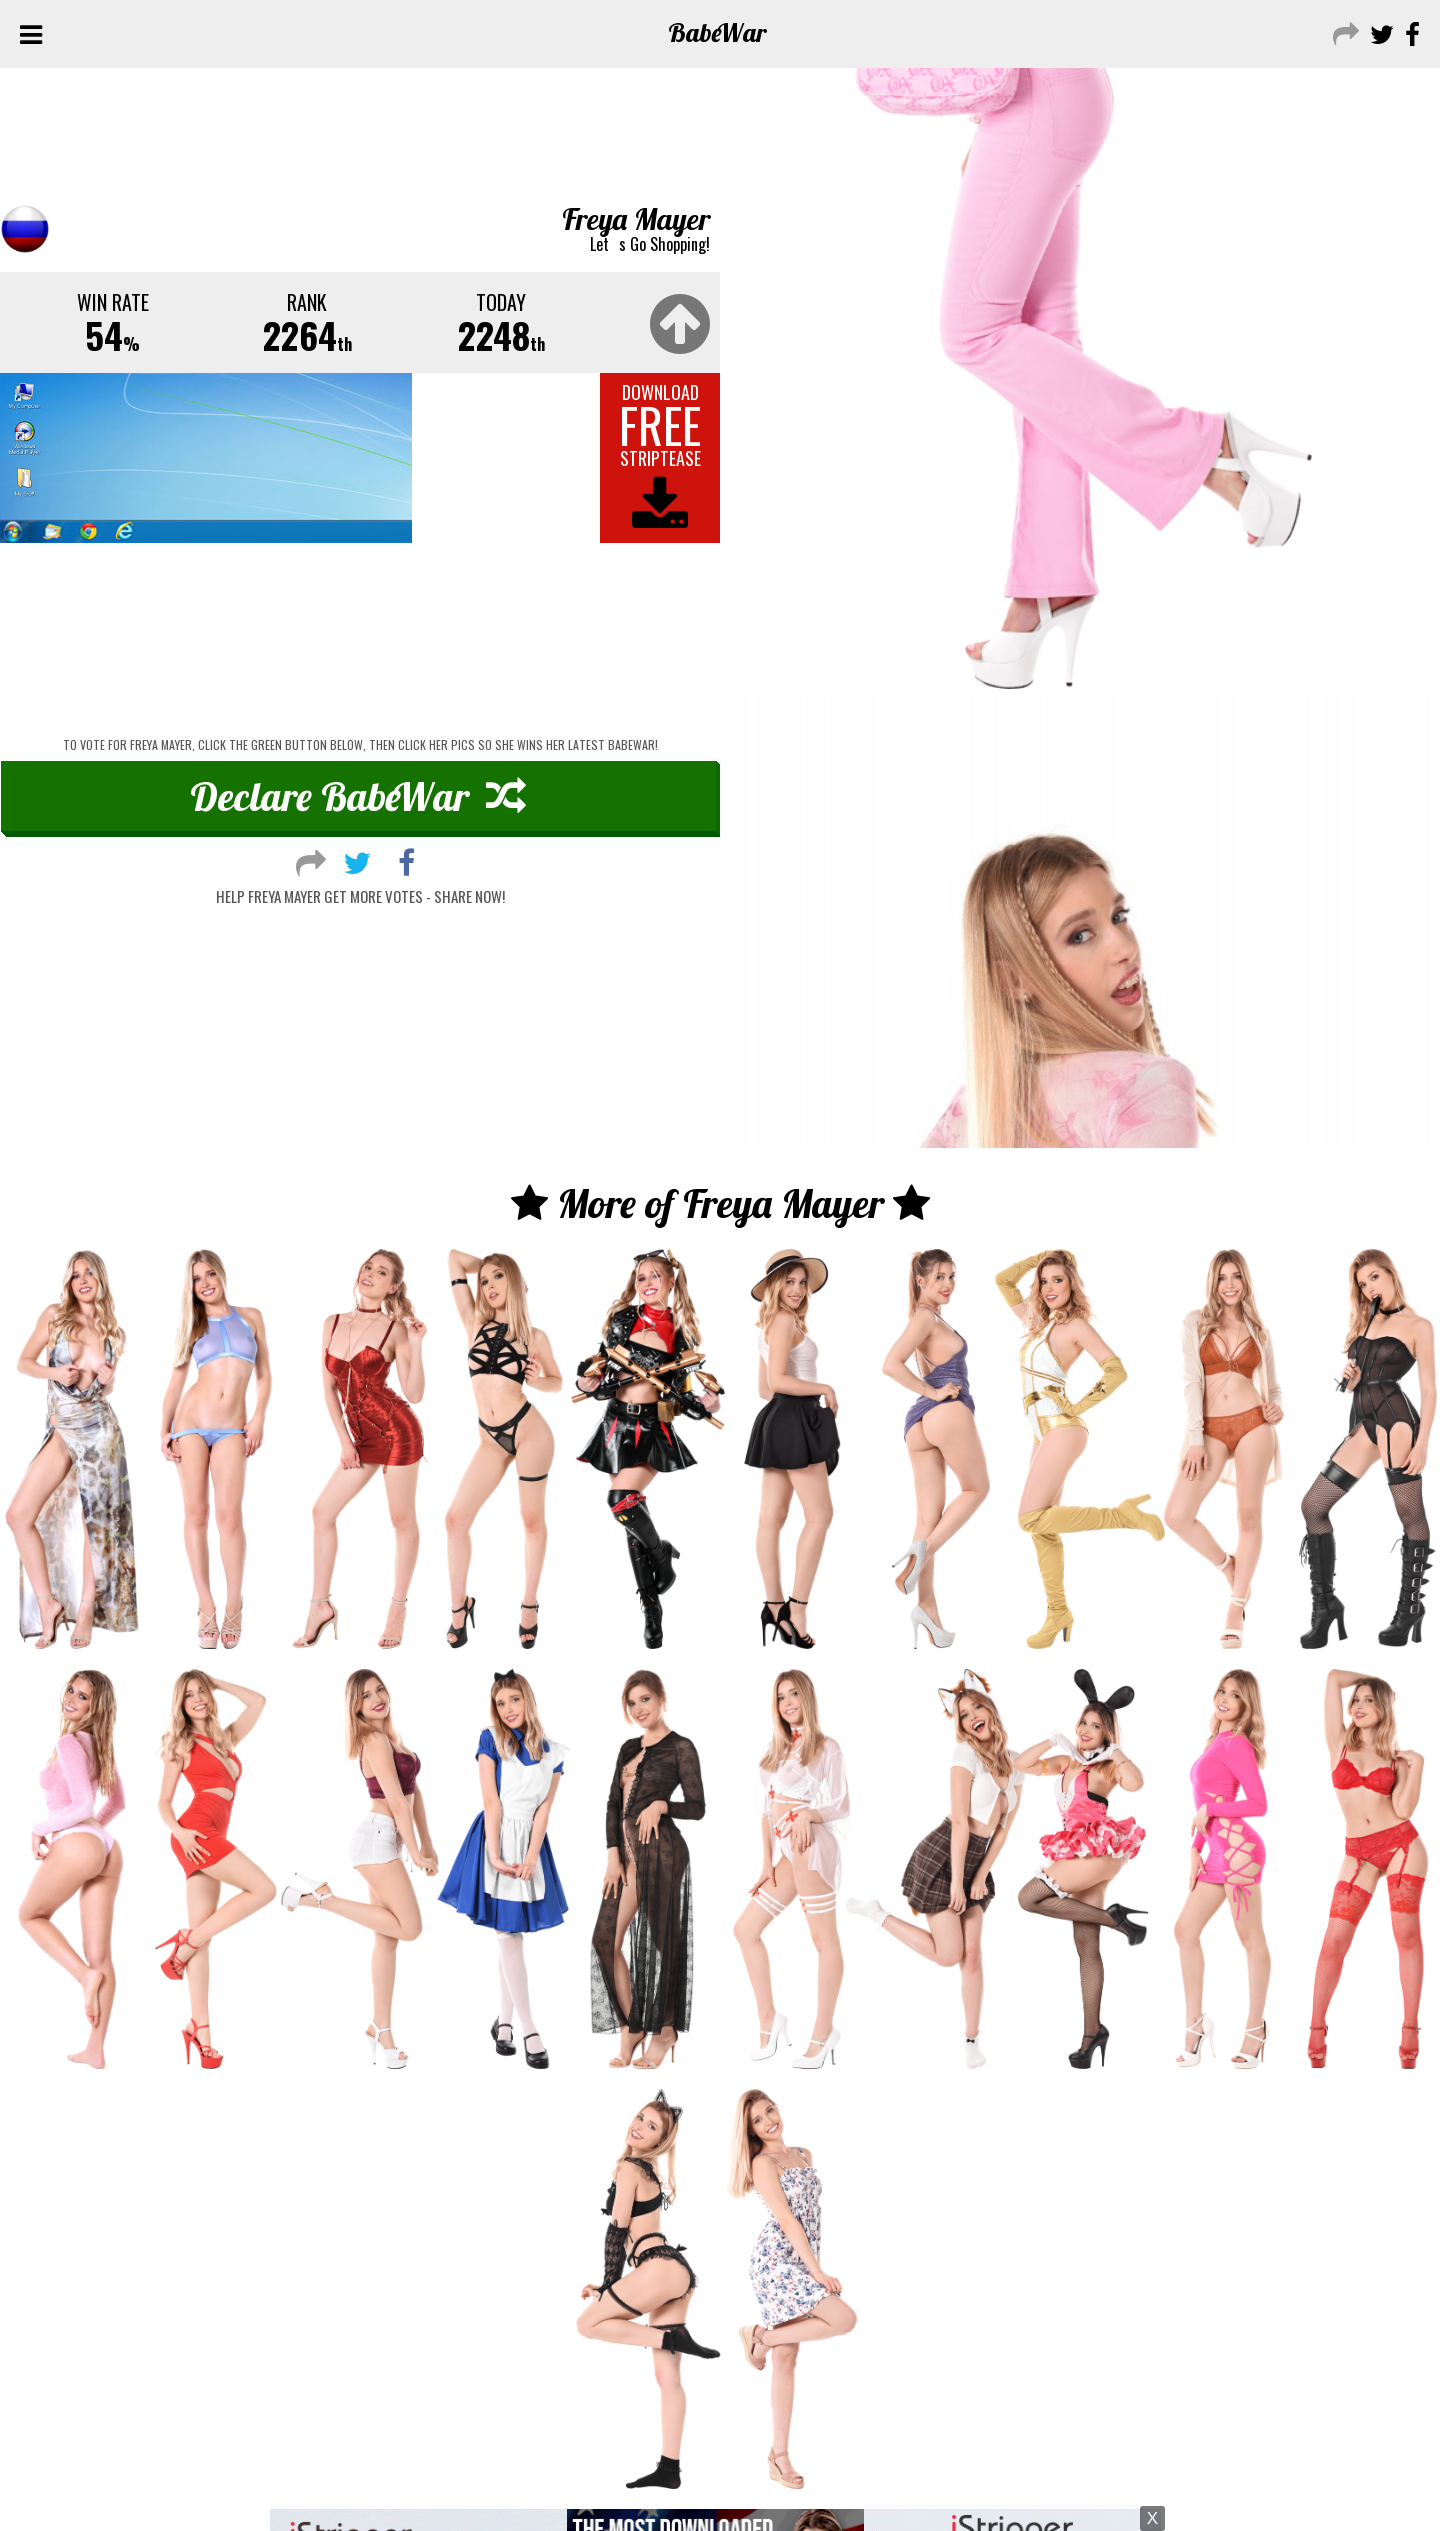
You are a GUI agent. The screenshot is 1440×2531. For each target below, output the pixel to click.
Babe (717, 32)
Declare (358, 796)
